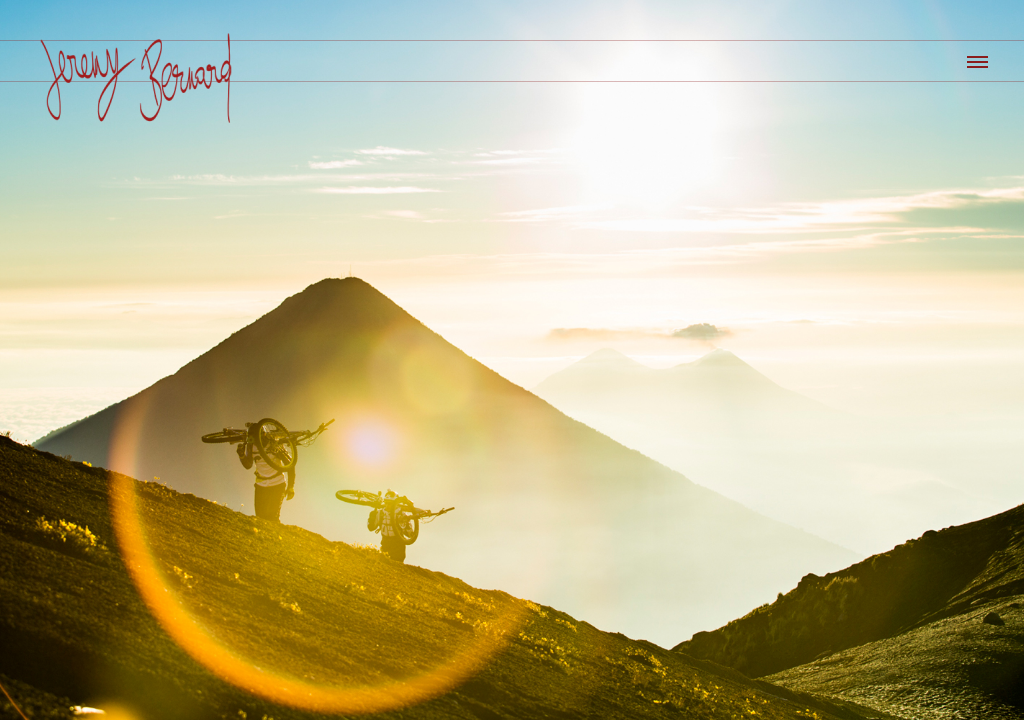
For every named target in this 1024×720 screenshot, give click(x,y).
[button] (976, 59)
